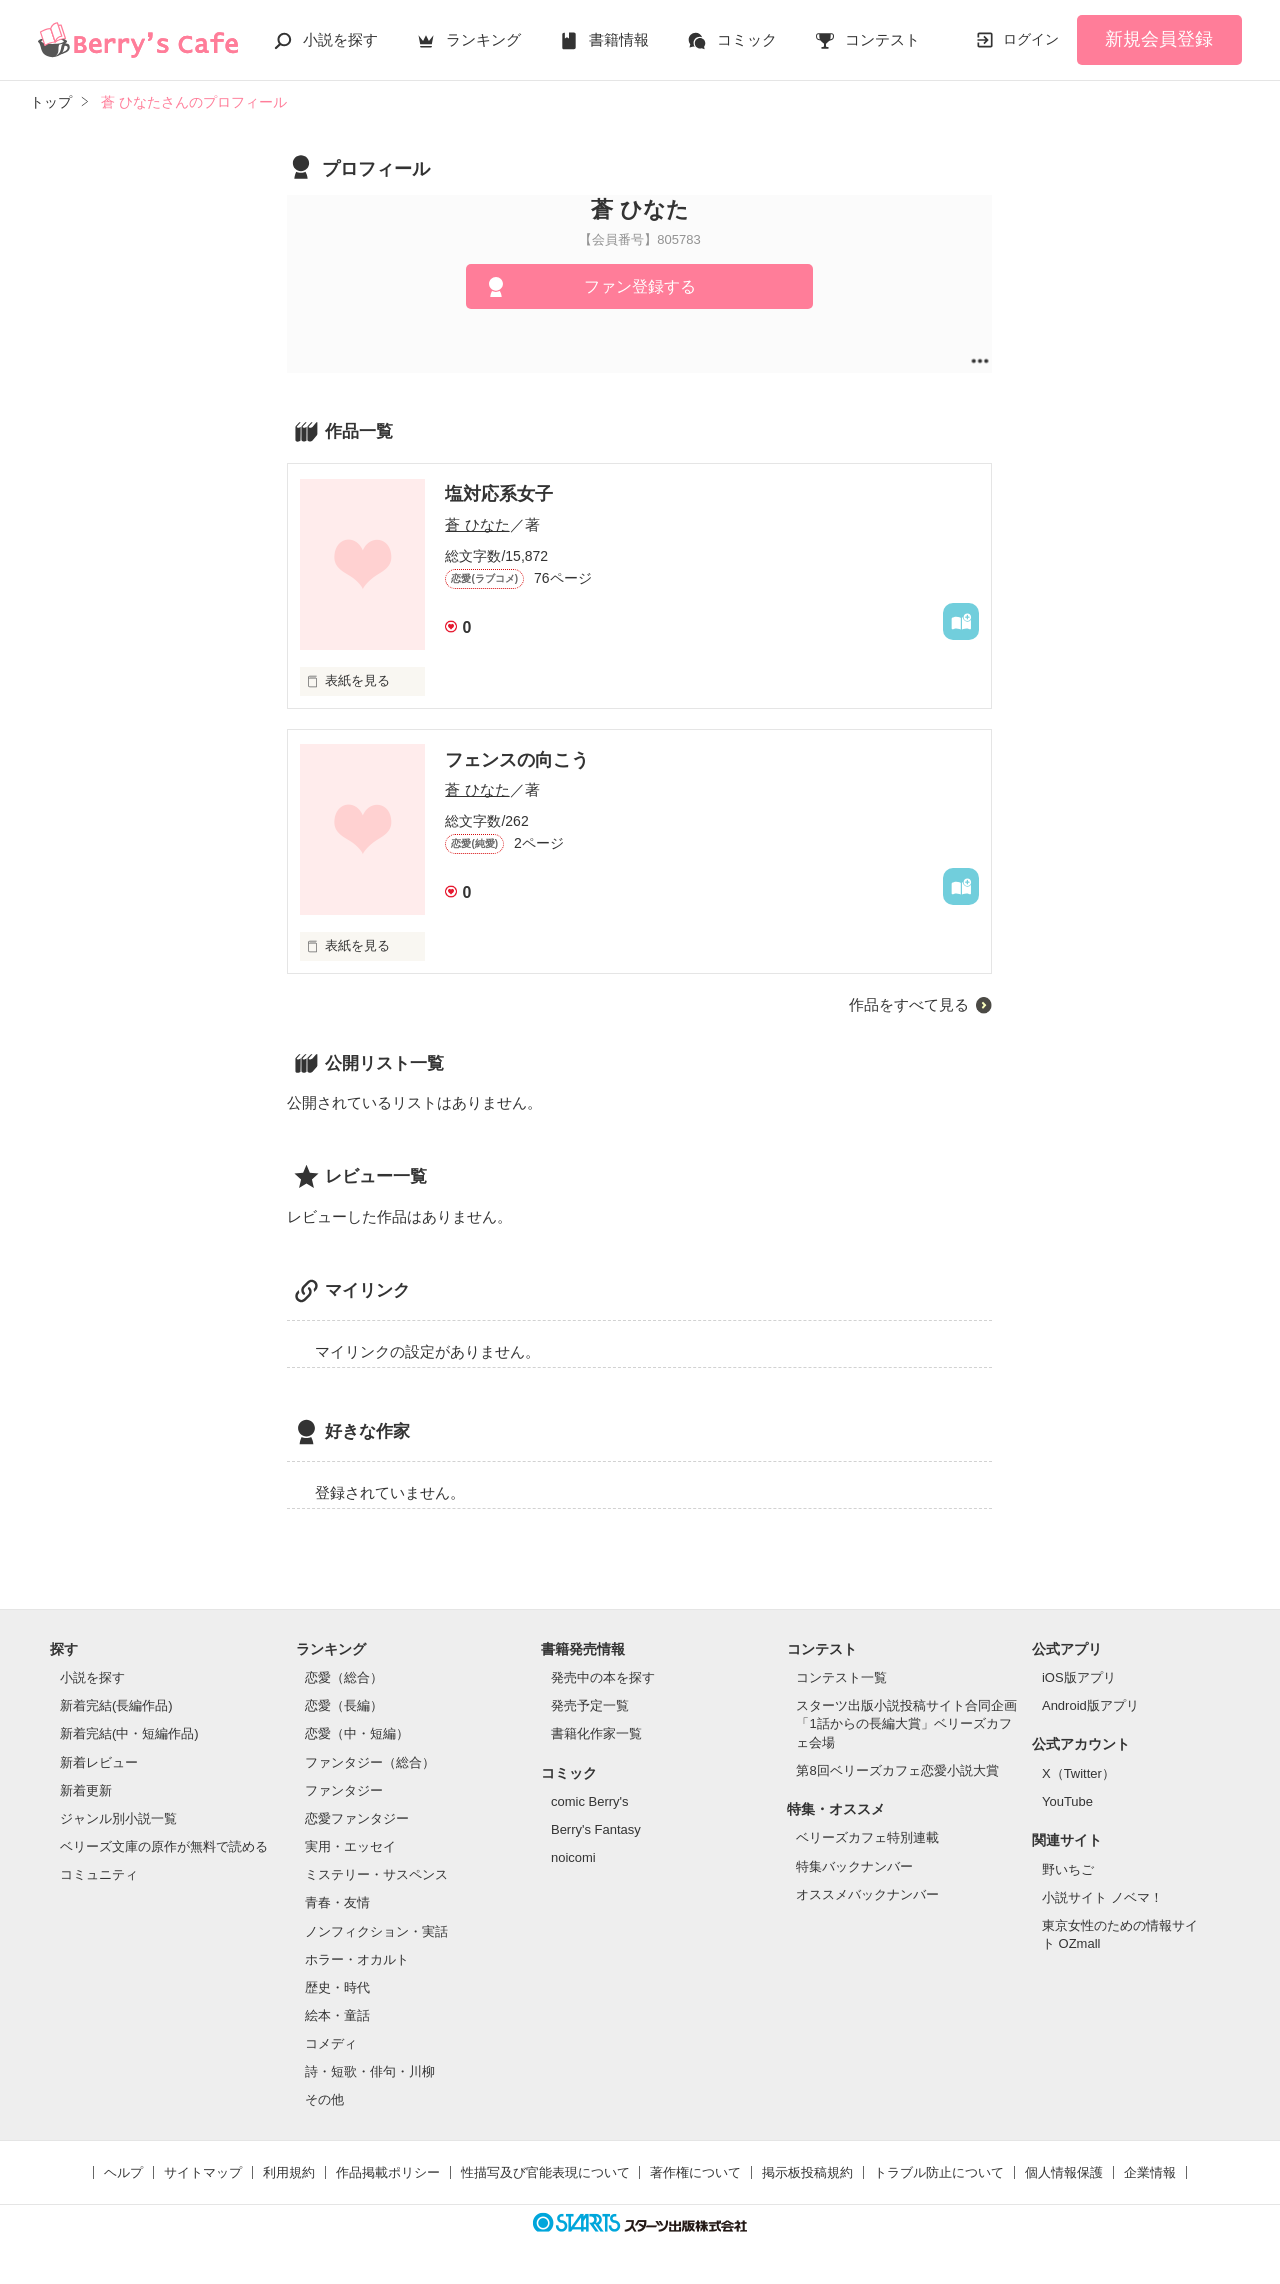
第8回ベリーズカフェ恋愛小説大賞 (897, 1770)
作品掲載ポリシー (388, 2172)
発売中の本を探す (603, 1677)
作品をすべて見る (909, 1004)
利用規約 (289, 2172)
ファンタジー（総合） (370, 1762)
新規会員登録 (1159, 39)
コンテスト (882, 39)
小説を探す (340, 39)
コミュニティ (99, 1874)
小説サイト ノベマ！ (1102, 1897)
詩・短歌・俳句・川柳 (370, 2071)
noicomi (573, 1857)
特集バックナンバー (854, 1866)
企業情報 (1150, 2172)
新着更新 (86, 1790)
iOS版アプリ (1079, 1677)
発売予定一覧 (590, 1705)
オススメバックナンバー (867, 1894)
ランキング (483, 39)
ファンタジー (344, 1790)
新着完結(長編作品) (116, 1705)
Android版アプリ (1090, 1705)
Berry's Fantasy (596, 1829)
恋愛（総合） (344, 1677)
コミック (747, 39)
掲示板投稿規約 (807, 2172)
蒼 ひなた (477, 524)
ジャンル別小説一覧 (118, 1818)
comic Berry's (590, 1801)
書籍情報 (619, 39)
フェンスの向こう (517, 760)
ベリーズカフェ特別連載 (867, 1837)
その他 (324, 2099)
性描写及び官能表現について (545, 2172)
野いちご (1068, 1869)
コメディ (331, 2043)
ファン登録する (640, 286)
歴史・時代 (337, 1987)
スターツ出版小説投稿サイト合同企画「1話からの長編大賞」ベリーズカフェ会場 (906, 1723)
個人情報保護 (1064, 2172)
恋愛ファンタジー (357, 1818)
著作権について (695, 2172)
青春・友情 (337, 1902)
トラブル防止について (939, 2172)
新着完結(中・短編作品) (129, 1733)
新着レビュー (99, 1762)
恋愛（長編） (344, 1705)
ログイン (1031, 39)
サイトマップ (203, 2172)
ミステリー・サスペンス (376, 1874)
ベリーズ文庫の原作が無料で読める (164, 1846)
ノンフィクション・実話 (376, 1931)
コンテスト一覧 (841, 1677)
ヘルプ (123, 2172)
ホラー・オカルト (357, 1959)
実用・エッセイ (350, 1846)
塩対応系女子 (499, 494)
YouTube (1067, 1801)
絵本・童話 (337, 2015)
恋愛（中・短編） (357, 1733)
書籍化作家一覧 (596, 1733)
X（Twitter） (1078, 1773)
